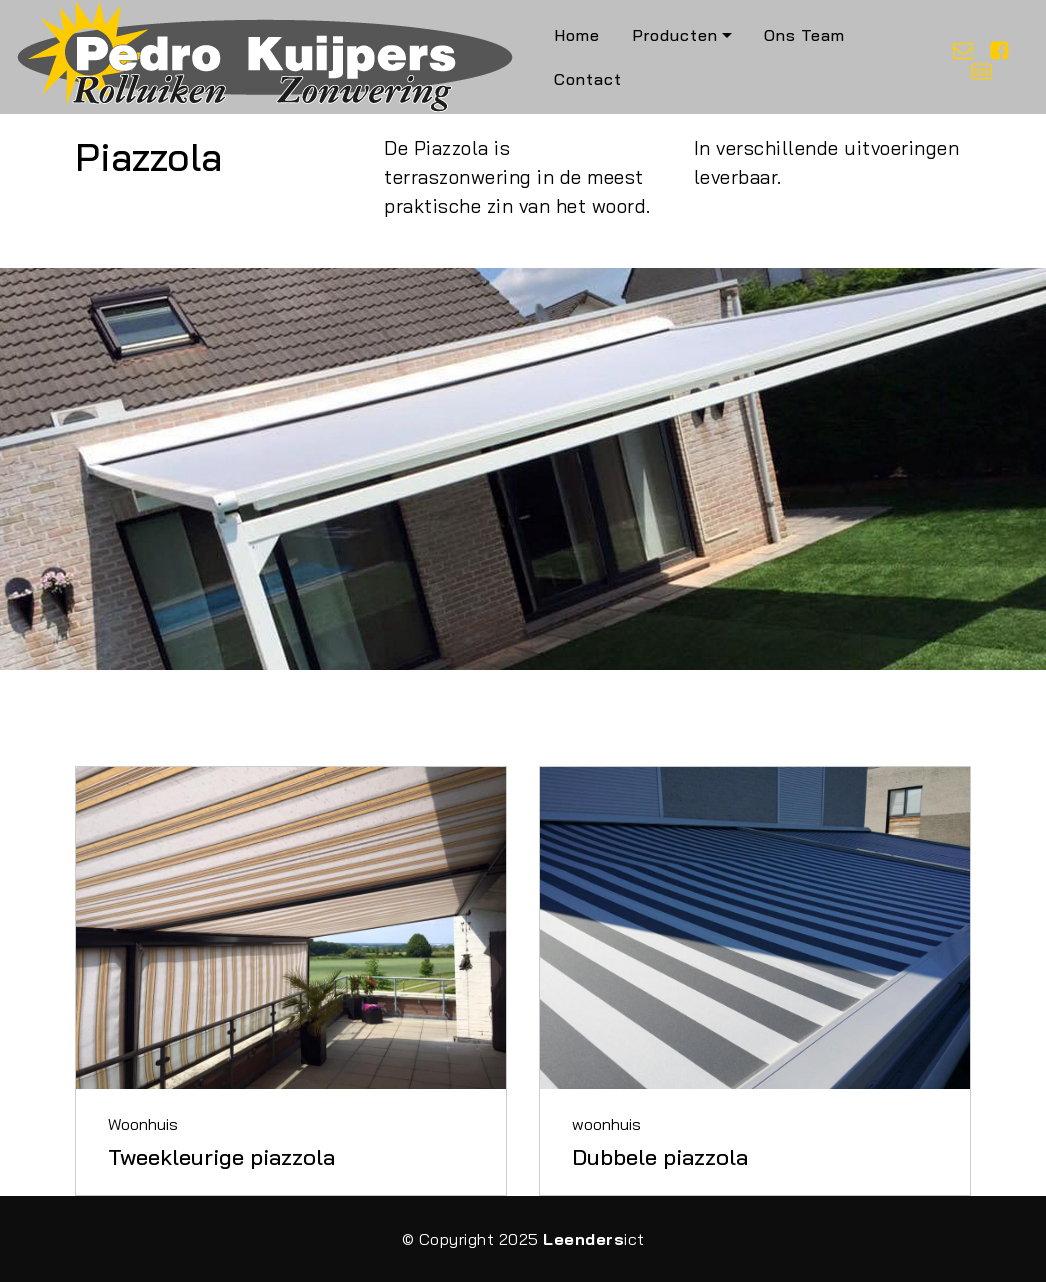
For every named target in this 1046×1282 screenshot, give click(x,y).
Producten (675, 35)
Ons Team (804, 35)
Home (577, 35)
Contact (588, 79)
